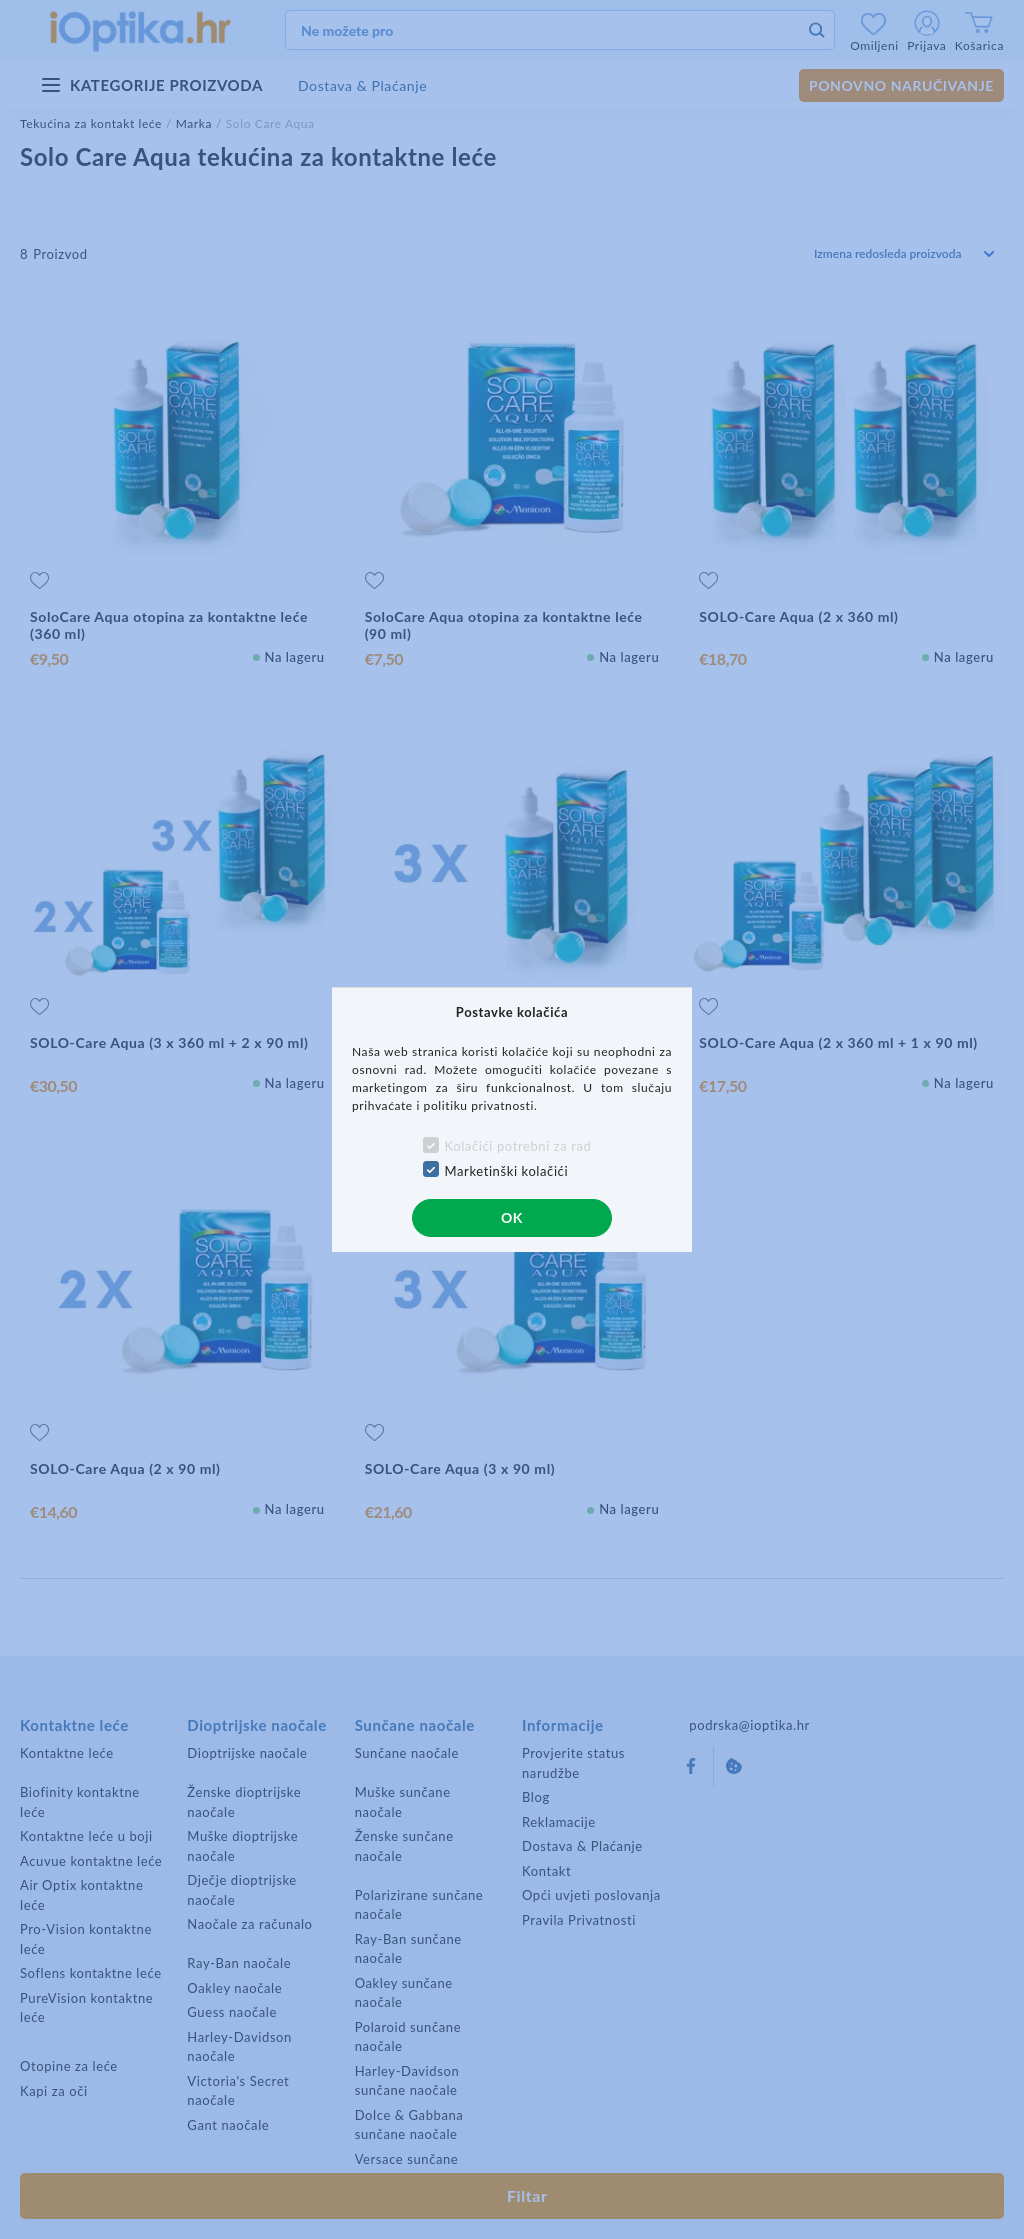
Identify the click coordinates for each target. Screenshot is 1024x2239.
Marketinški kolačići (507, 1171)
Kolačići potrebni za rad (518, 1146)
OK (512, 1217)
